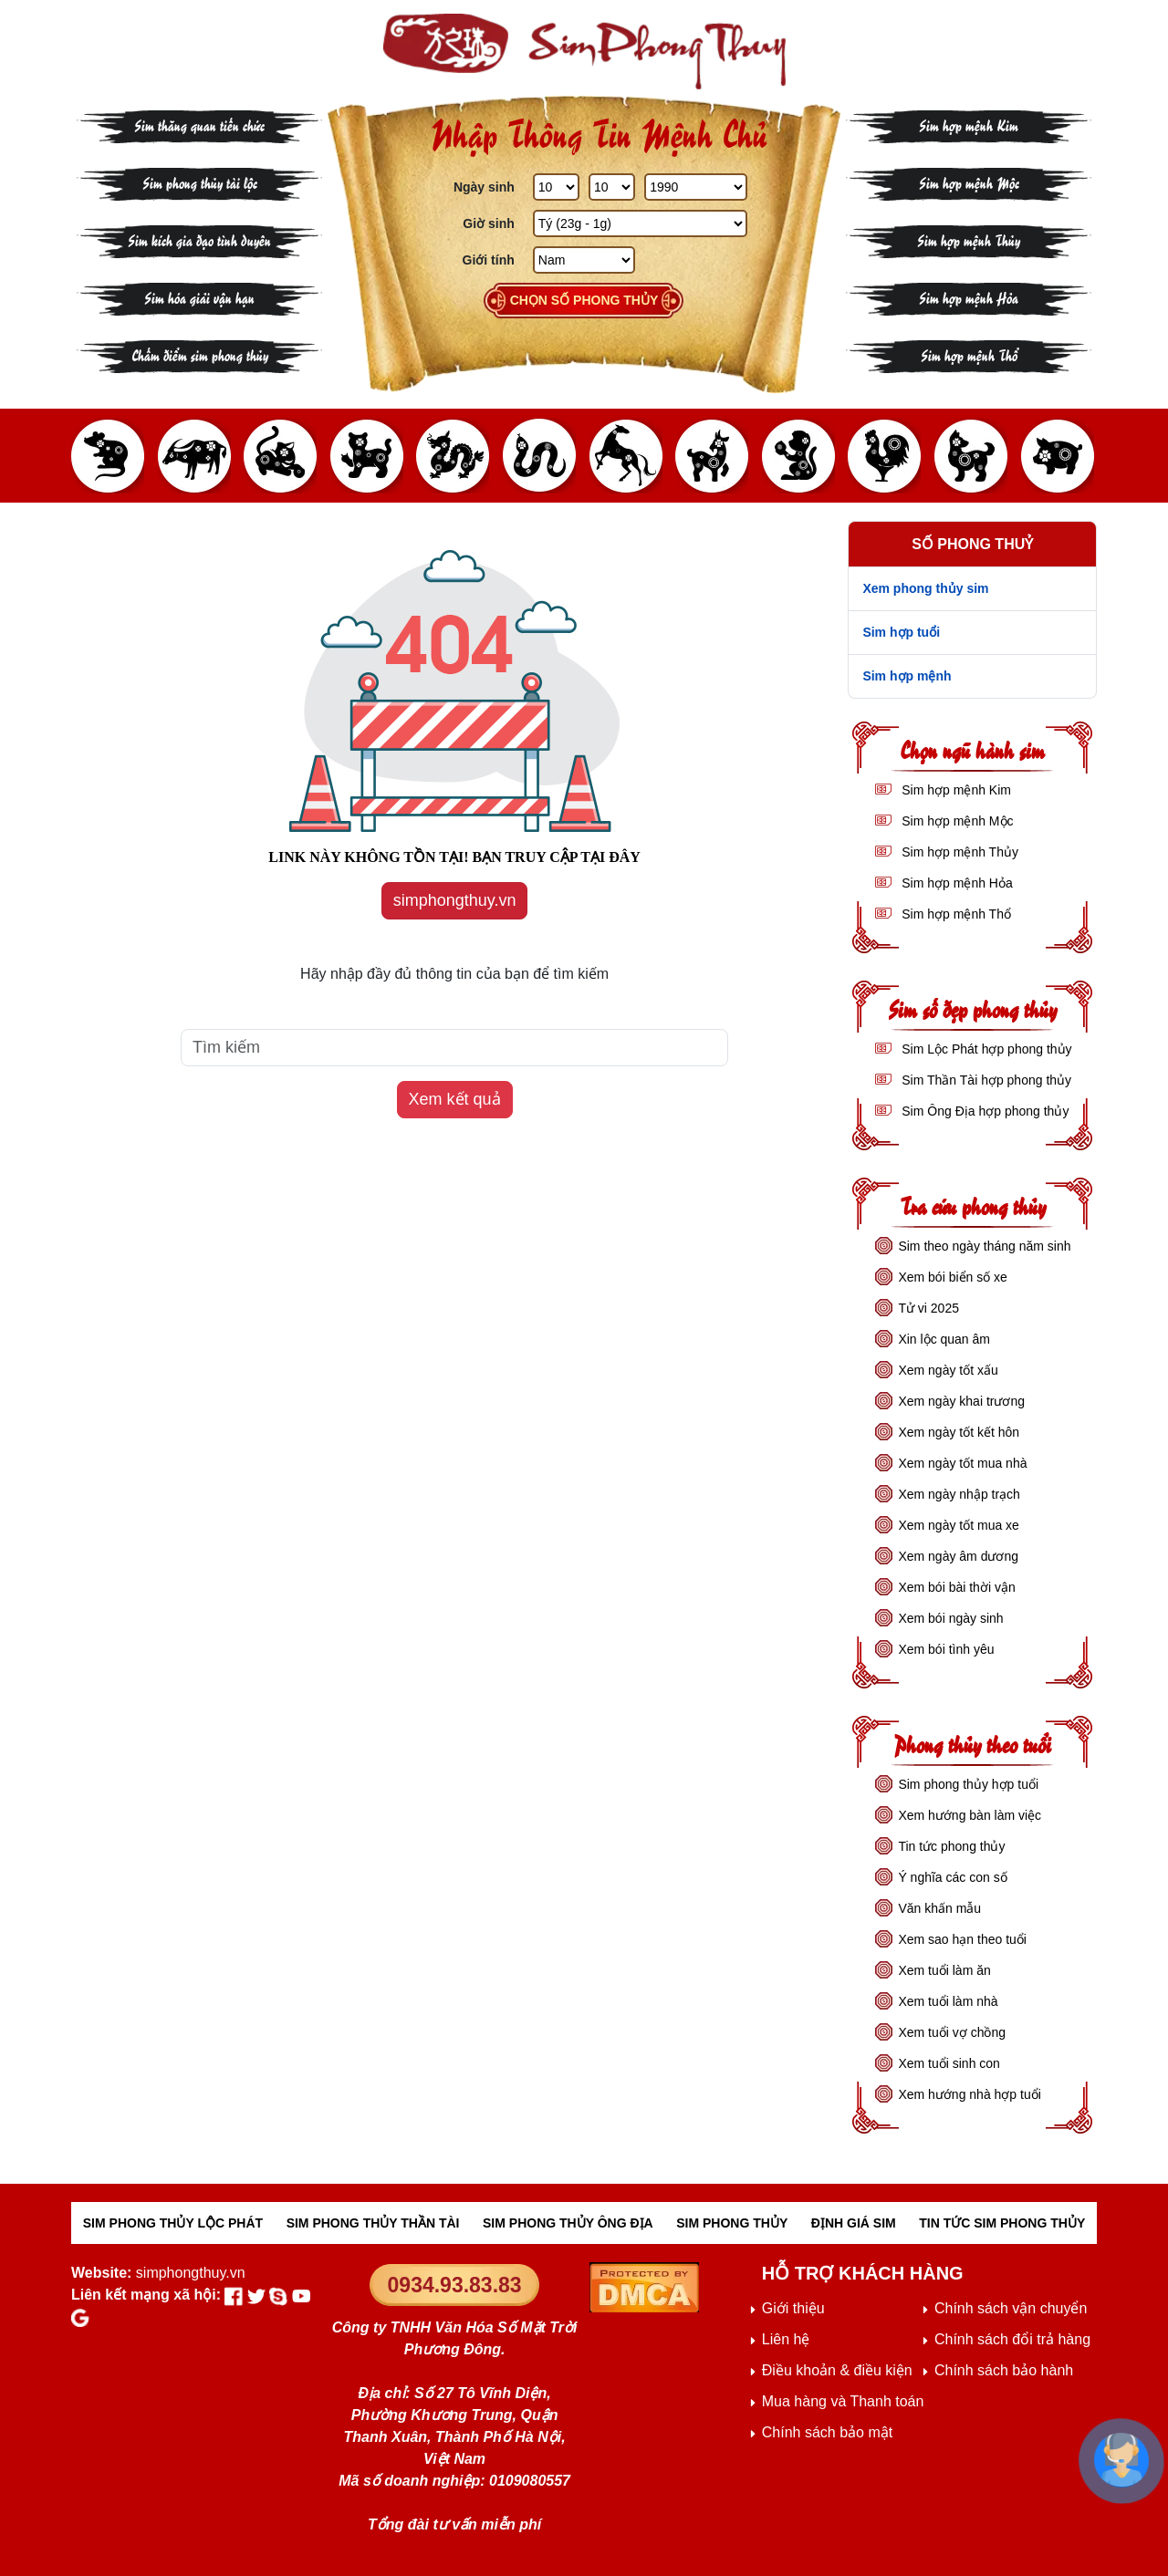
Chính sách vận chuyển (1010, 2308)
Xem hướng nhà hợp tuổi (969, 2094)
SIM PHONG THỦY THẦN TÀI (373, 2223)
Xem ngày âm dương (958, 1556)
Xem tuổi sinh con (949, 2063)
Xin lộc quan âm (944, 1339)
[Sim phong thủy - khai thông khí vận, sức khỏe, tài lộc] (584, 51)
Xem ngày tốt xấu (947, 1370)
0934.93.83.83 (455, 2285)
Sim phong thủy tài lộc (199, 182)
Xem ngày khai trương (961, 1401)
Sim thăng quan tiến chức (199, 124)
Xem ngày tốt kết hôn (958, 1432)
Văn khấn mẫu (939, 1908)
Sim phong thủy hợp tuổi (968, 1784)
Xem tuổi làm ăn (944, 1970)
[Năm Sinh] (695, 187)
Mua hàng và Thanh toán (843, 2401)
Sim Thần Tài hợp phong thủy (984, 1080)
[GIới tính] (584, 260)
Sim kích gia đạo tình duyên (199, 239)
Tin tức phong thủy (951, 1846)
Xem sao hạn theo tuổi (962, 1939)
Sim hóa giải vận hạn (199, 297)
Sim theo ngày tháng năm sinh (984, 1246)
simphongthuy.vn (454, 900)
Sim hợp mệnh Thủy (968, 239)
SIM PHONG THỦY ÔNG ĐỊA (568, 2223)
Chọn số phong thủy (584, 300)
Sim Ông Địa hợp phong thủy (983, 1111)
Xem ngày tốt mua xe (958, 1525)
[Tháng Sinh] (612, 187)
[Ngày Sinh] (556, 187)
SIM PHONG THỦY (731, 2223)
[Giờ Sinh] (640, 223)
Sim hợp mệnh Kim (968, 124)
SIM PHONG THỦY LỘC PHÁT (173, 2223)
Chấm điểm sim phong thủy (199, 354)
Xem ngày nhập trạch (959, 1494)
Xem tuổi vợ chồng (952, 2032)
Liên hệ (786, 2339)
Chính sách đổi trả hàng (1012, 2339)
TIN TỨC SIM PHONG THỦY (1002, 2223)
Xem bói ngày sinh (950, 1618)
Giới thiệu (793, 2308)
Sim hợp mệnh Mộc (969, 182)
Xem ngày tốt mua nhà (962, 1463)
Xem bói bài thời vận (956, 1587)
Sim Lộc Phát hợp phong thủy (984, 1049)
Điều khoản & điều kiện (837, 2370)
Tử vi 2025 (928, 1308)
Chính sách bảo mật (827, 2432)
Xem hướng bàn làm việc (969, 1815)
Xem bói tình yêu (946, 1649)
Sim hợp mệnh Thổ (969, 354)
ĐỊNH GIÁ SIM (853, 2223)
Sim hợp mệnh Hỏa (968, 297)
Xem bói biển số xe (952, 1277)
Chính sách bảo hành (1003, 2370)
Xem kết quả (455, 1099)
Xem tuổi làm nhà (947, 2001)
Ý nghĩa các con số (952, 1877)
